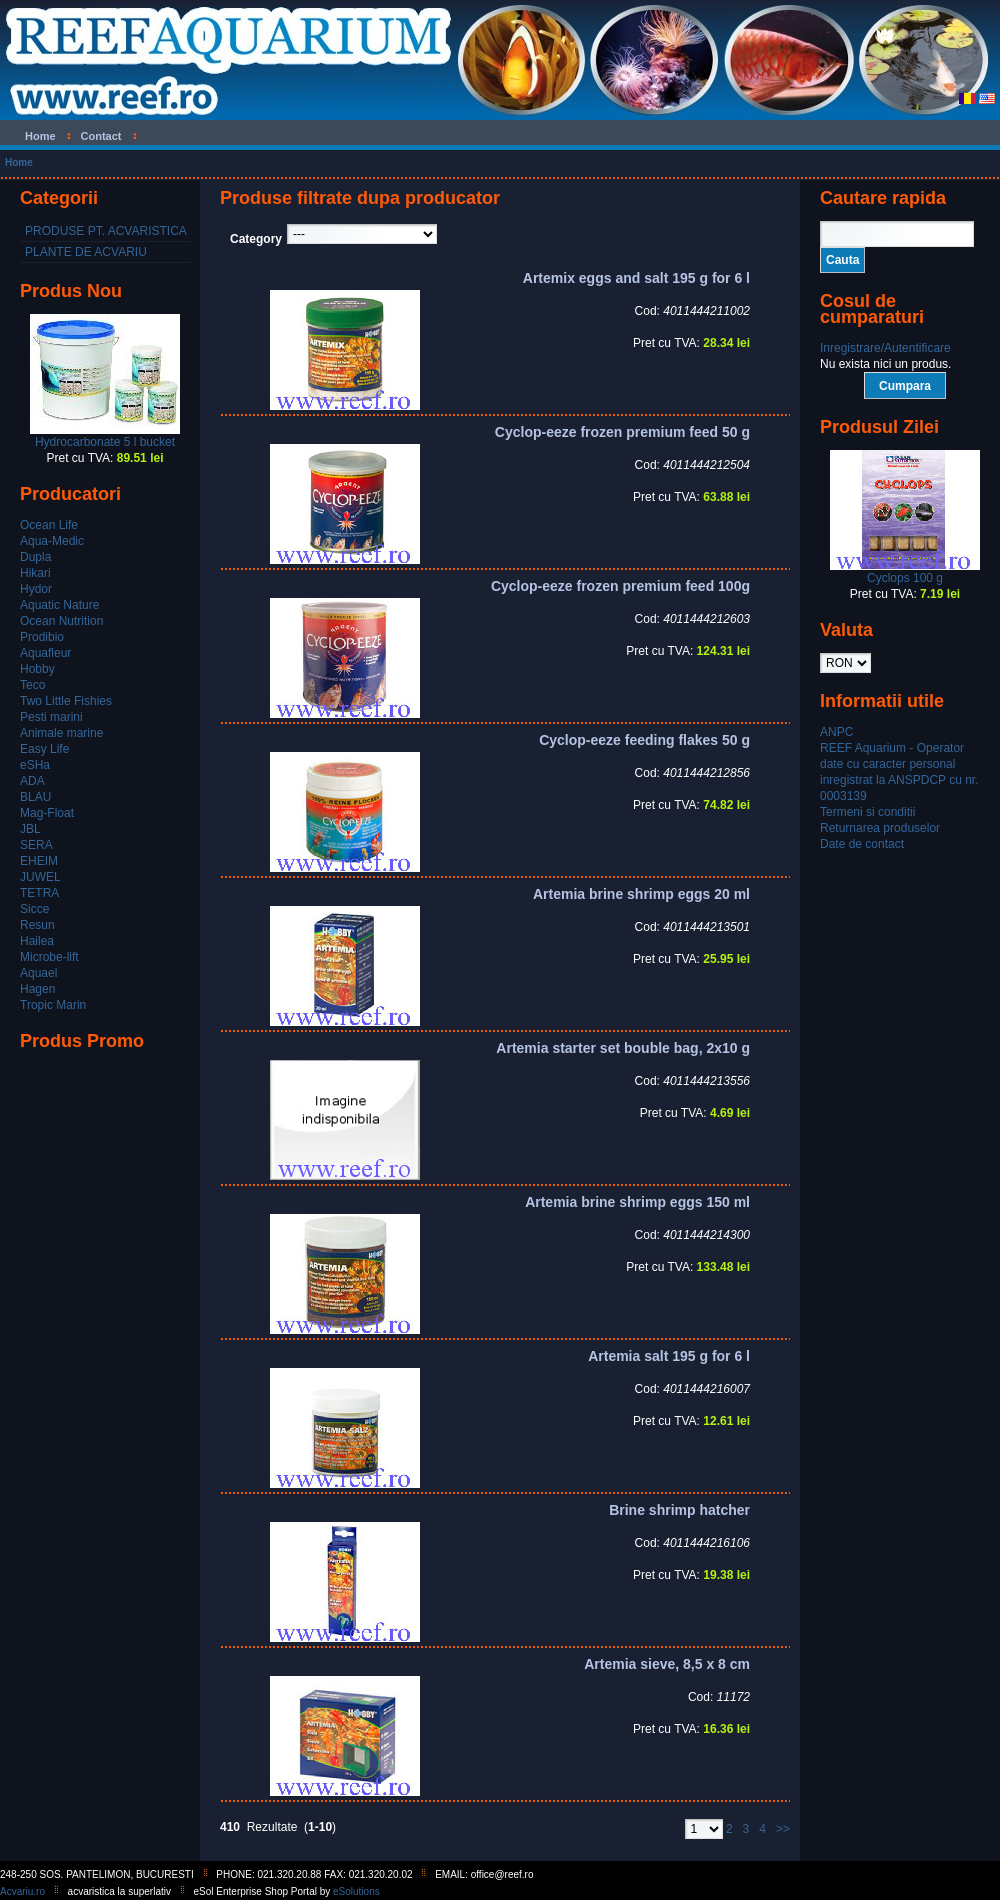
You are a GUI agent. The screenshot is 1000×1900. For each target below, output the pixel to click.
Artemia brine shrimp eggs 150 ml (637, 1202)
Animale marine (61, 733)
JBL (30, 829)
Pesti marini (51, 717)
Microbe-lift (49, 957)
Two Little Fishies (66, 701)
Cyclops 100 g (905, 578)
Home (19, 162)
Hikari (35, 573)
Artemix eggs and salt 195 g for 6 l (636, 278)
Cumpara (905, 386)
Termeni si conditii (867, 812)
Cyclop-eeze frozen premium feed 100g (620, 586)
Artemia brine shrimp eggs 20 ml (641, 894)
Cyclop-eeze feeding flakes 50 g (644, 740)
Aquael (38, 973)
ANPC (836, 732)
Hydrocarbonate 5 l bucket (105, 442)
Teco (32, 685)
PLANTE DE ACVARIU (86, 252)
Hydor (36, 589)
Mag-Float (47, 813)
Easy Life (44, 749)
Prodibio (42, 637)
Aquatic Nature (59, 605)
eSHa (35, 765)
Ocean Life (49, 525)
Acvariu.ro (22, 1891)
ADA (32, 781)
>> (783, 1829)
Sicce (34, 909)
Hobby (37, 669)
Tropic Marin (53, 1005)
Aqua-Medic (52, 541)
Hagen (37, 989)
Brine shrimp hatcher (679, 1510)
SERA (36, 845)
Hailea (37, 941)
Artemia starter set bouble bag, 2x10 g (623, 1048)
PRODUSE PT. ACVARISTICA (106, 231)
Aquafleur (45, 653)
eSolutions (356, 1891)
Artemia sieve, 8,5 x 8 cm (667, 1664)
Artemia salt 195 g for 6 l (669, 1356)
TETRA (39, 893)
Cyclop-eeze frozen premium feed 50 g (622, 432)
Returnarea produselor (880, 828)
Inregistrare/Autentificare (885, 348)
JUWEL (40, 877)
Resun (37, 925)
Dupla (35, 557)
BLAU (35, 797)
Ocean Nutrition (61, 621)
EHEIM (39, 861)
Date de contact (862, 844)
